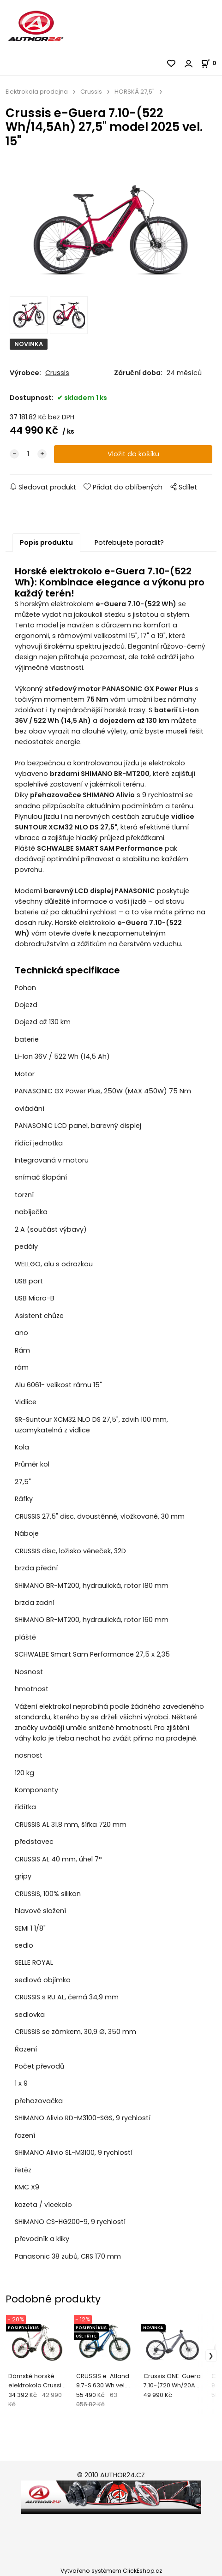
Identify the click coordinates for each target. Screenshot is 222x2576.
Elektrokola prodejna (37, 91)
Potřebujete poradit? (129, 542)
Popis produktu (46, 542)
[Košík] (211, 63)
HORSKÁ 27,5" (134, 91)
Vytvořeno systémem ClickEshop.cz (111, 2571)
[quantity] (28, 454)
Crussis (91, 91)
